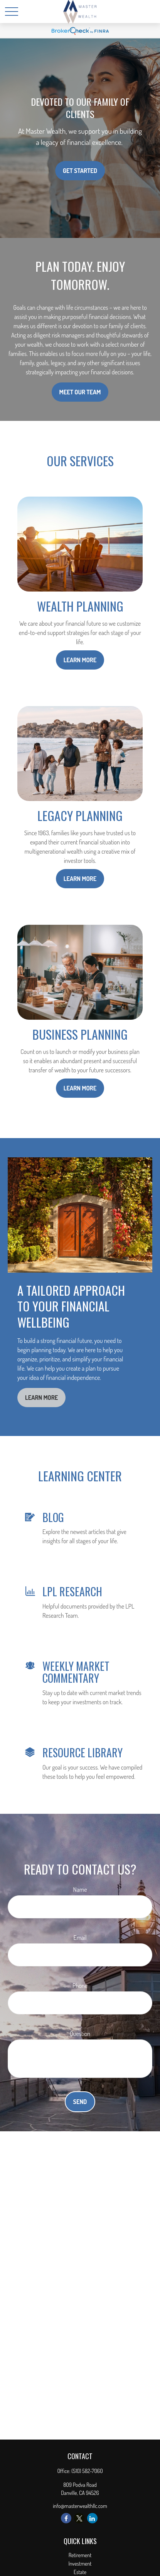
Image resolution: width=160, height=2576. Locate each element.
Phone (80, 1985)
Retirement (80, 2555)
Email (80, 1937)
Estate (80, 2572)
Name (80, 1889)
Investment (80, 2563)
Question (80, 2034)
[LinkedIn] (92, 2518)
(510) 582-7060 (87, 2471)
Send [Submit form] (80, 2102)
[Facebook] (66, 2518)
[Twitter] (79, 2518)
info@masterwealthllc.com (80, 2506)
